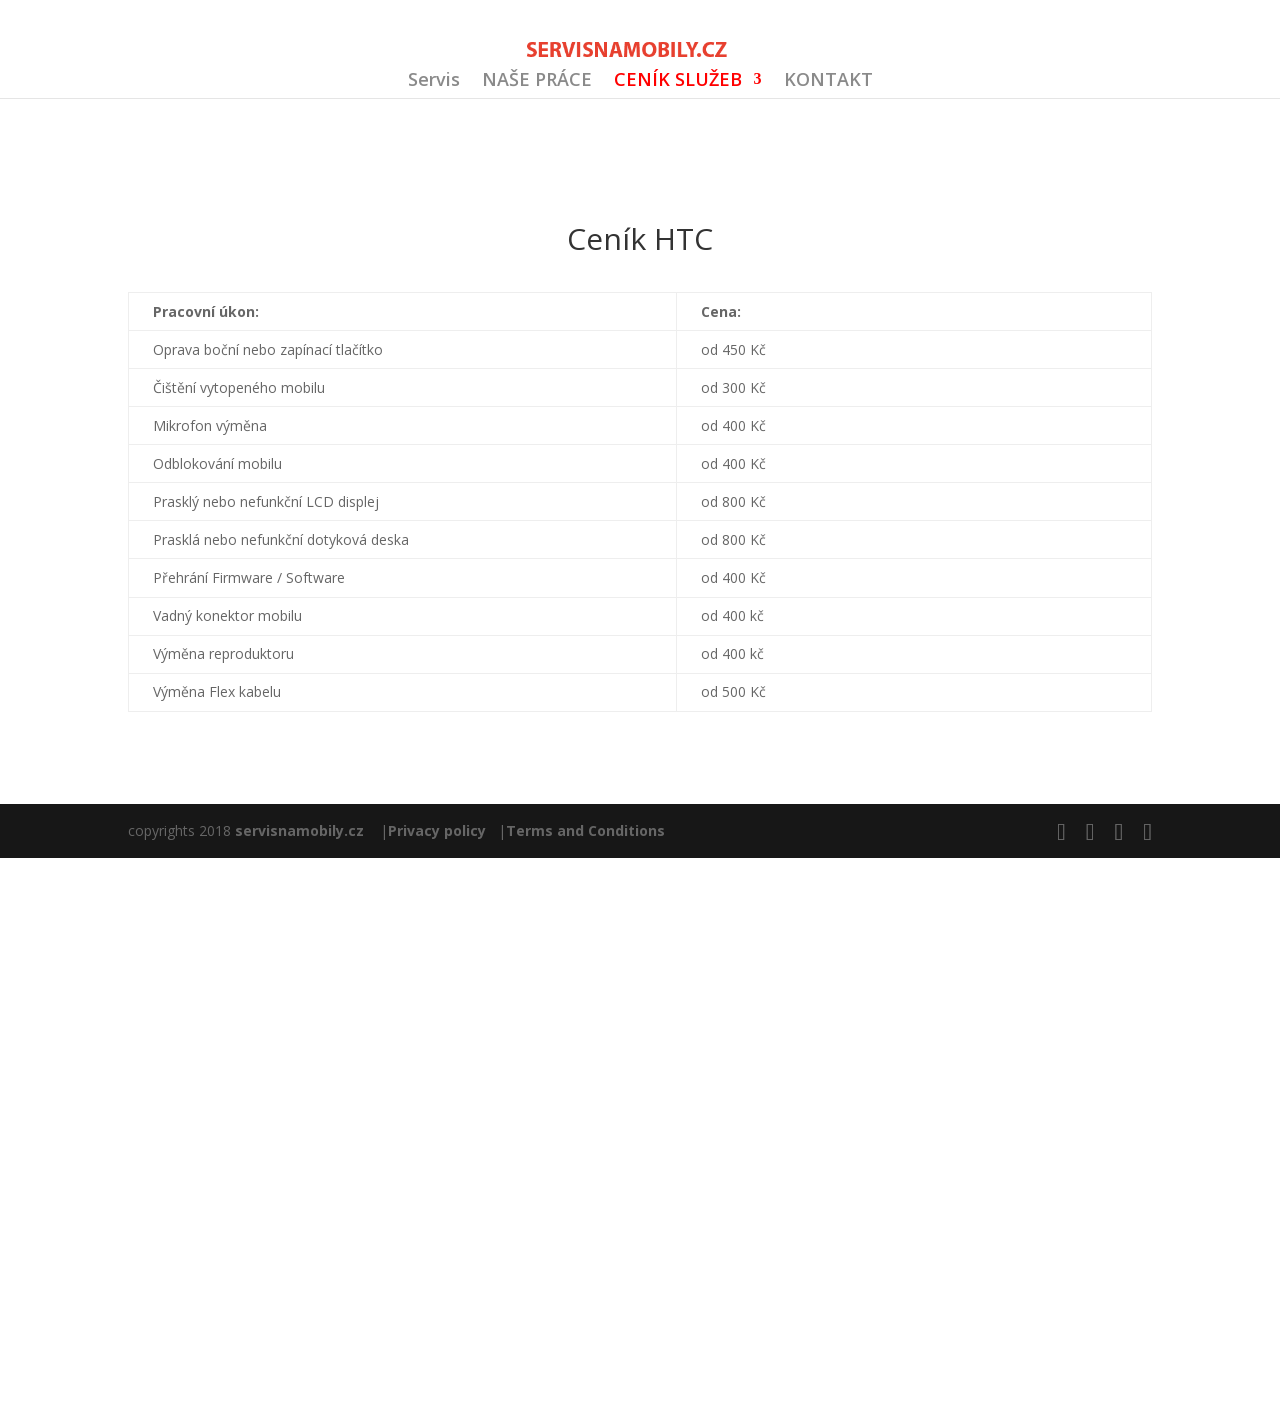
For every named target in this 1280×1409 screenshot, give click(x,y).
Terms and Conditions (585, 830)
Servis (434, 81)
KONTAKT (828, 81)
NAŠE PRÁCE (537, 81)
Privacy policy (437, 830)
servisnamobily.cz (299, 830)
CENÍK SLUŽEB (678, 81)
